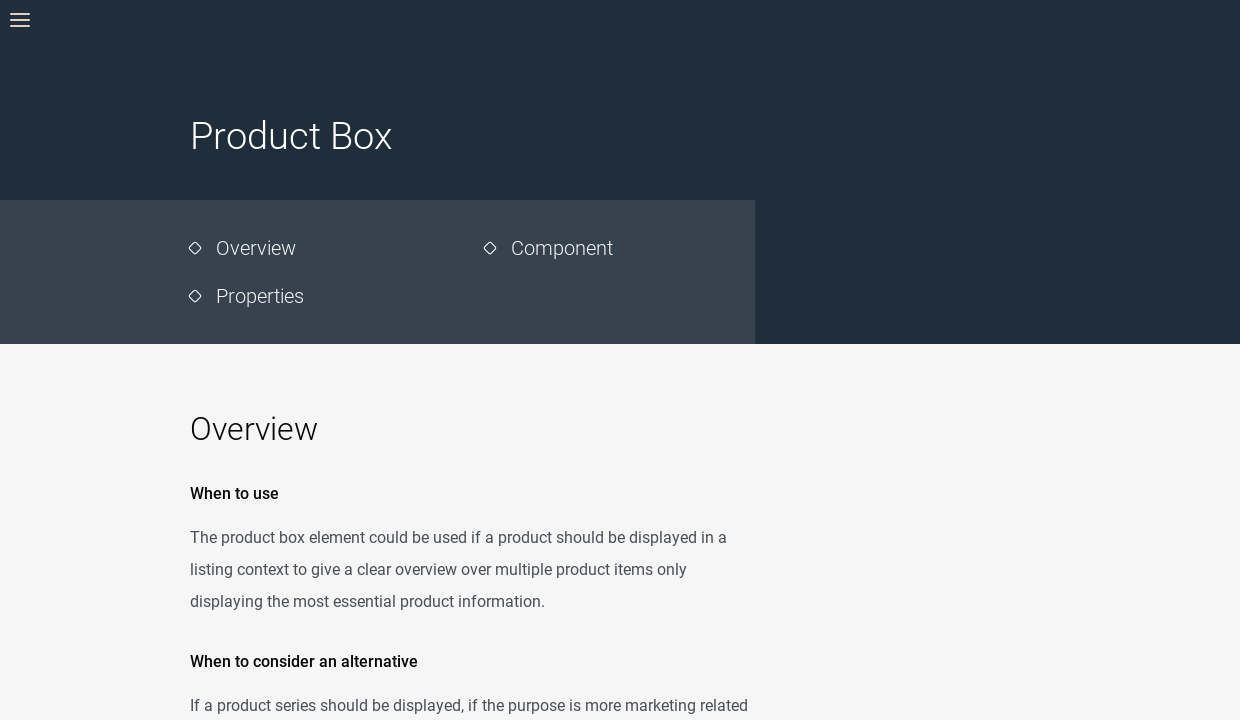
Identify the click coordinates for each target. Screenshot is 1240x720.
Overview (256, 248)
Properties (260, 296)
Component (562, 248)
